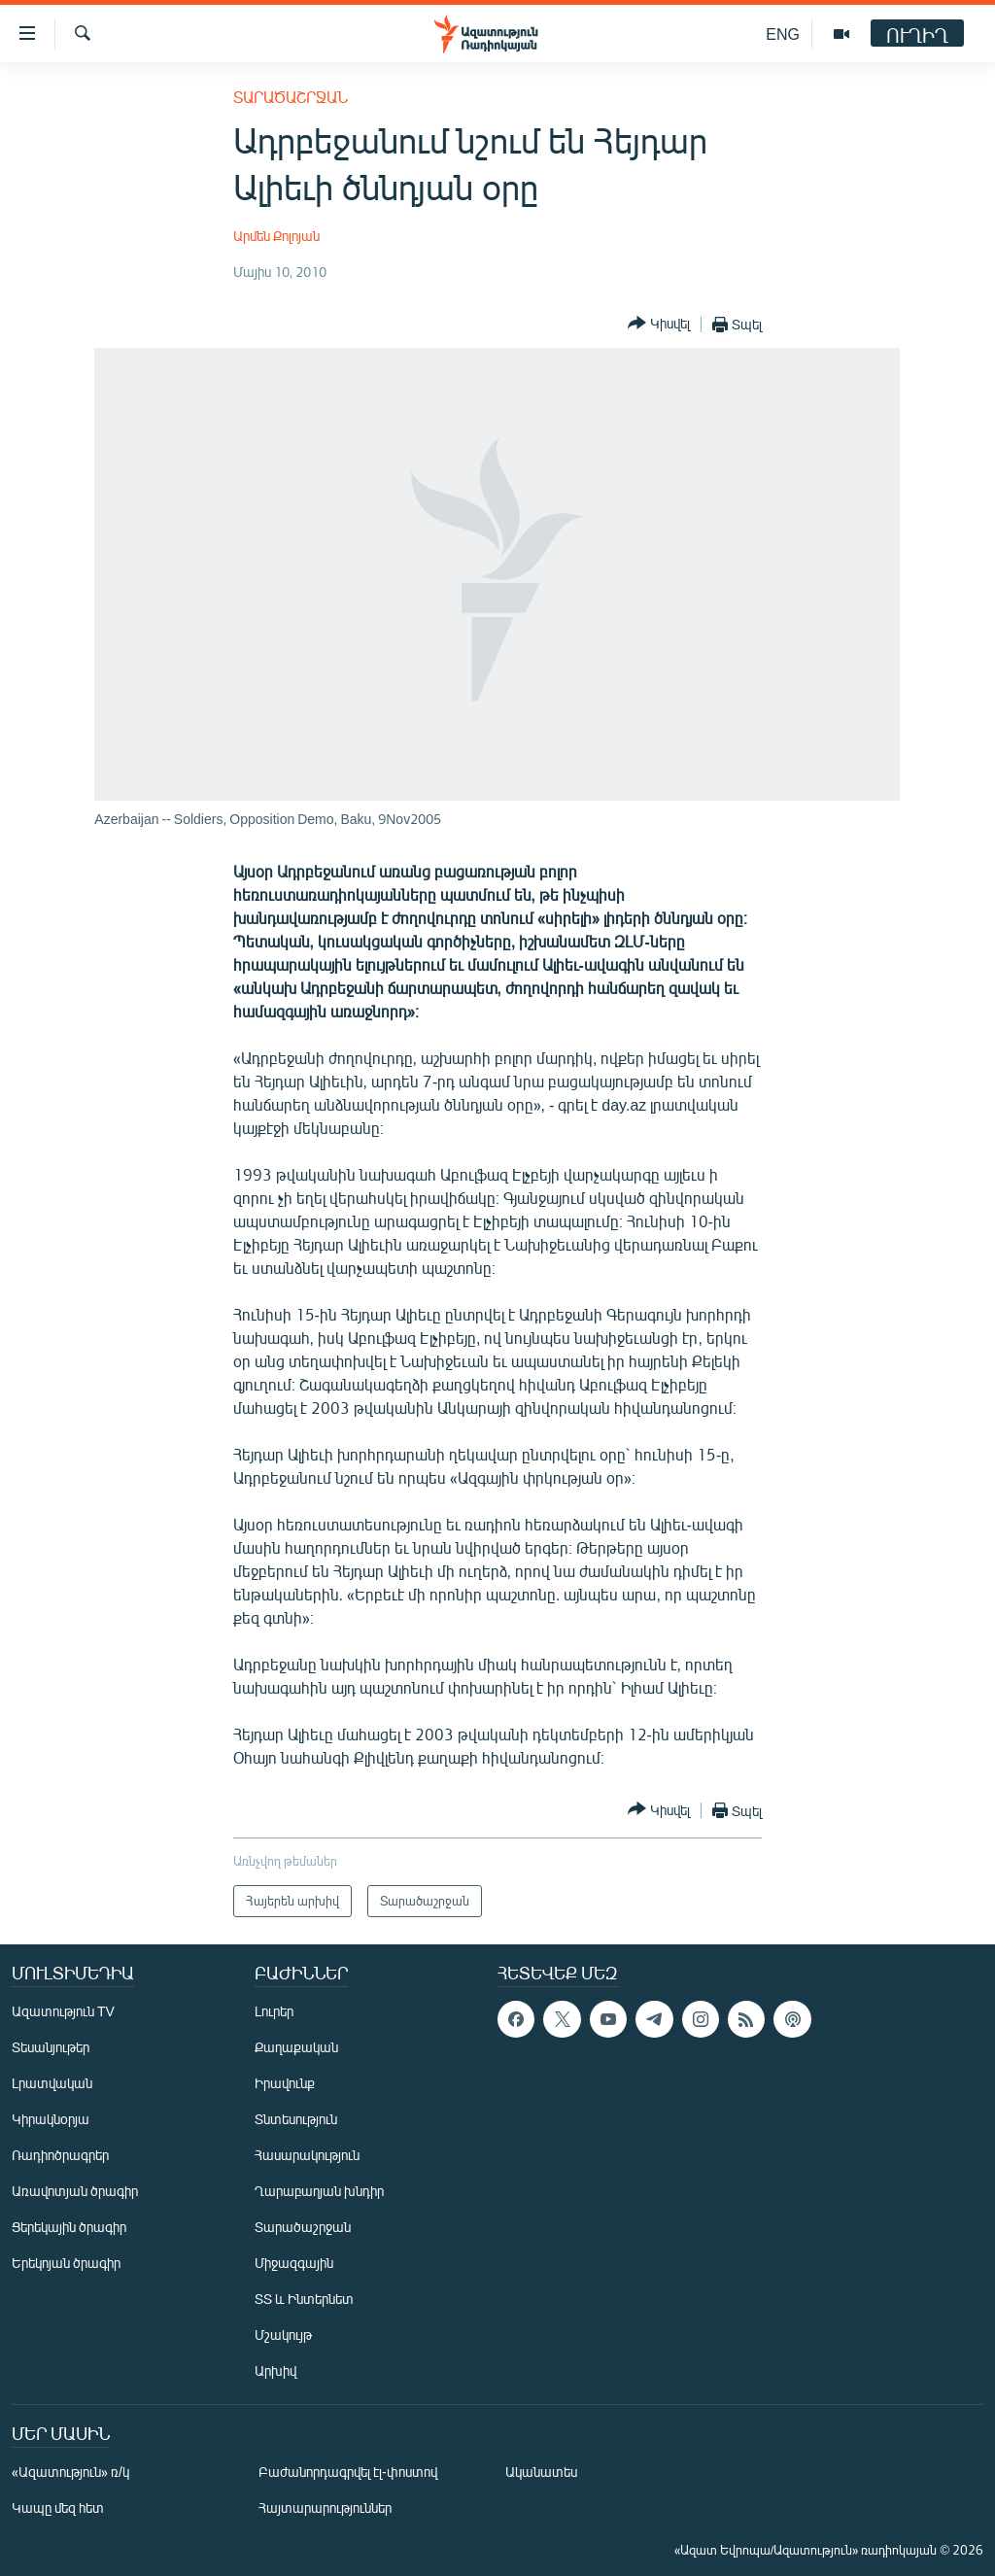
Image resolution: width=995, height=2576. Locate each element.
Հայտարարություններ (325, 2507)
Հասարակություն (307, 2155)
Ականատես (541, 2471)
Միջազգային (294, 2262)
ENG (783, 33)
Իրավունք (285, 2083)
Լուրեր (274, 2011)
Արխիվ (275, 2370)
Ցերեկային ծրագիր (69, 2226)
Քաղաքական (296, 2047)
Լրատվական (52, 2083)
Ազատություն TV (63, 2011)
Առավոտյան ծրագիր (75, 2190)
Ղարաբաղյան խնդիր (319, 2190)
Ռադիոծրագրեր (60, 2155)
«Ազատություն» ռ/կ (70, 2471)
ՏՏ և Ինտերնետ (304, 2298)
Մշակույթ (283, 2334)
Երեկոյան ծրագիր (66, 2262)
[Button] (659, 324)
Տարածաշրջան (290, 96)
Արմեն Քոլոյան (276, 235)
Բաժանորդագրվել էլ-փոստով (347, 2471)
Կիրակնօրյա (50, 2119)
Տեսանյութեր (50, 2047)
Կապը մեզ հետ (58, 2507)
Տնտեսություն (296, 2119)
